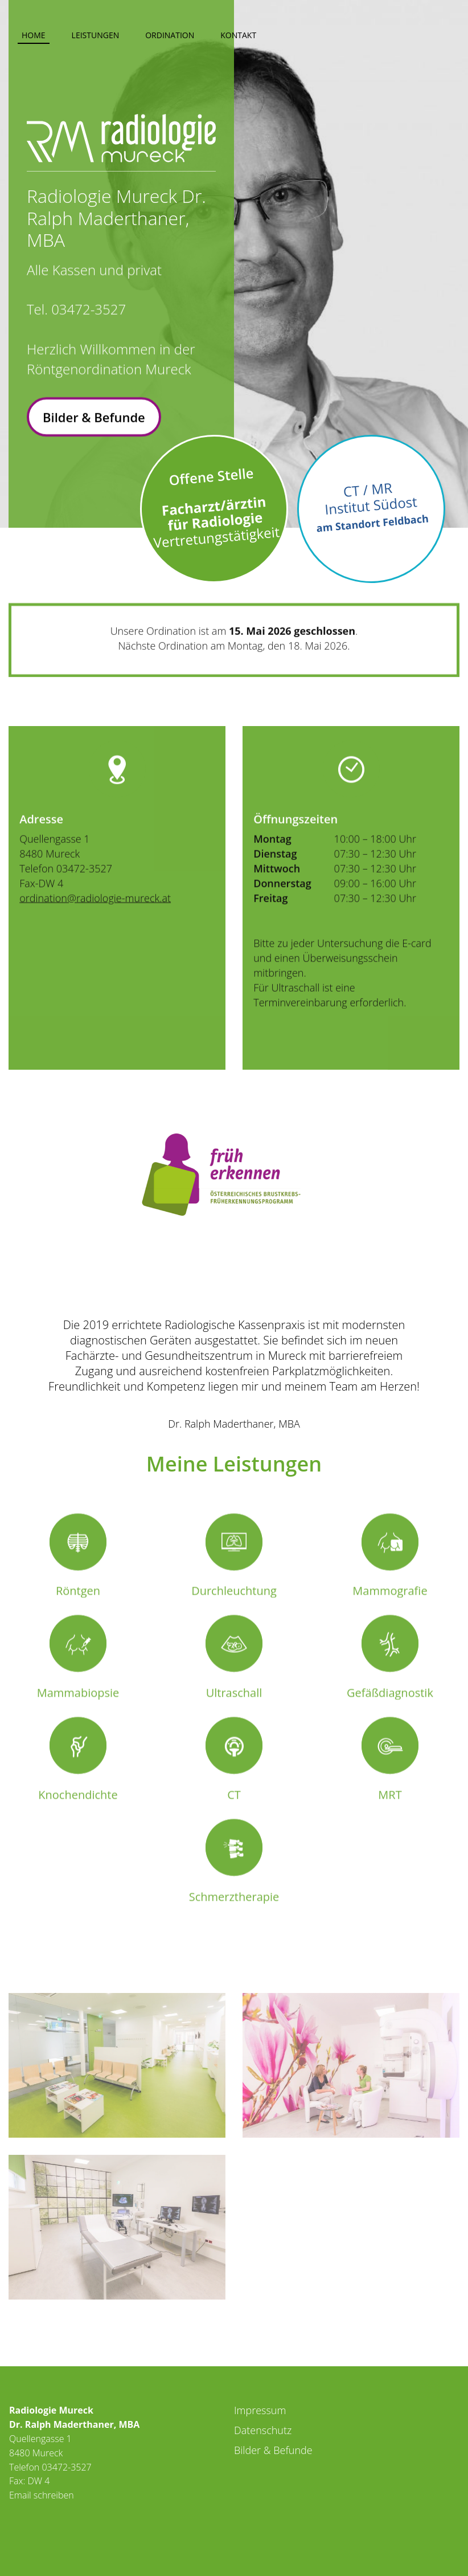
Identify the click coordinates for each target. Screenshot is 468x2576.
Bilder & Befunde (94, 427)
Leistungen (96, 35)
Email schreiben (41, 2495)
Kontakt (238, 35)
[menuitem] (34, 33)
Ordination (169, 35)
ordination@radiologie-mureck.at (95, 936)
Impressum (260, 2410)
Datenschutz (263, 2430)
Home (34, 35)
